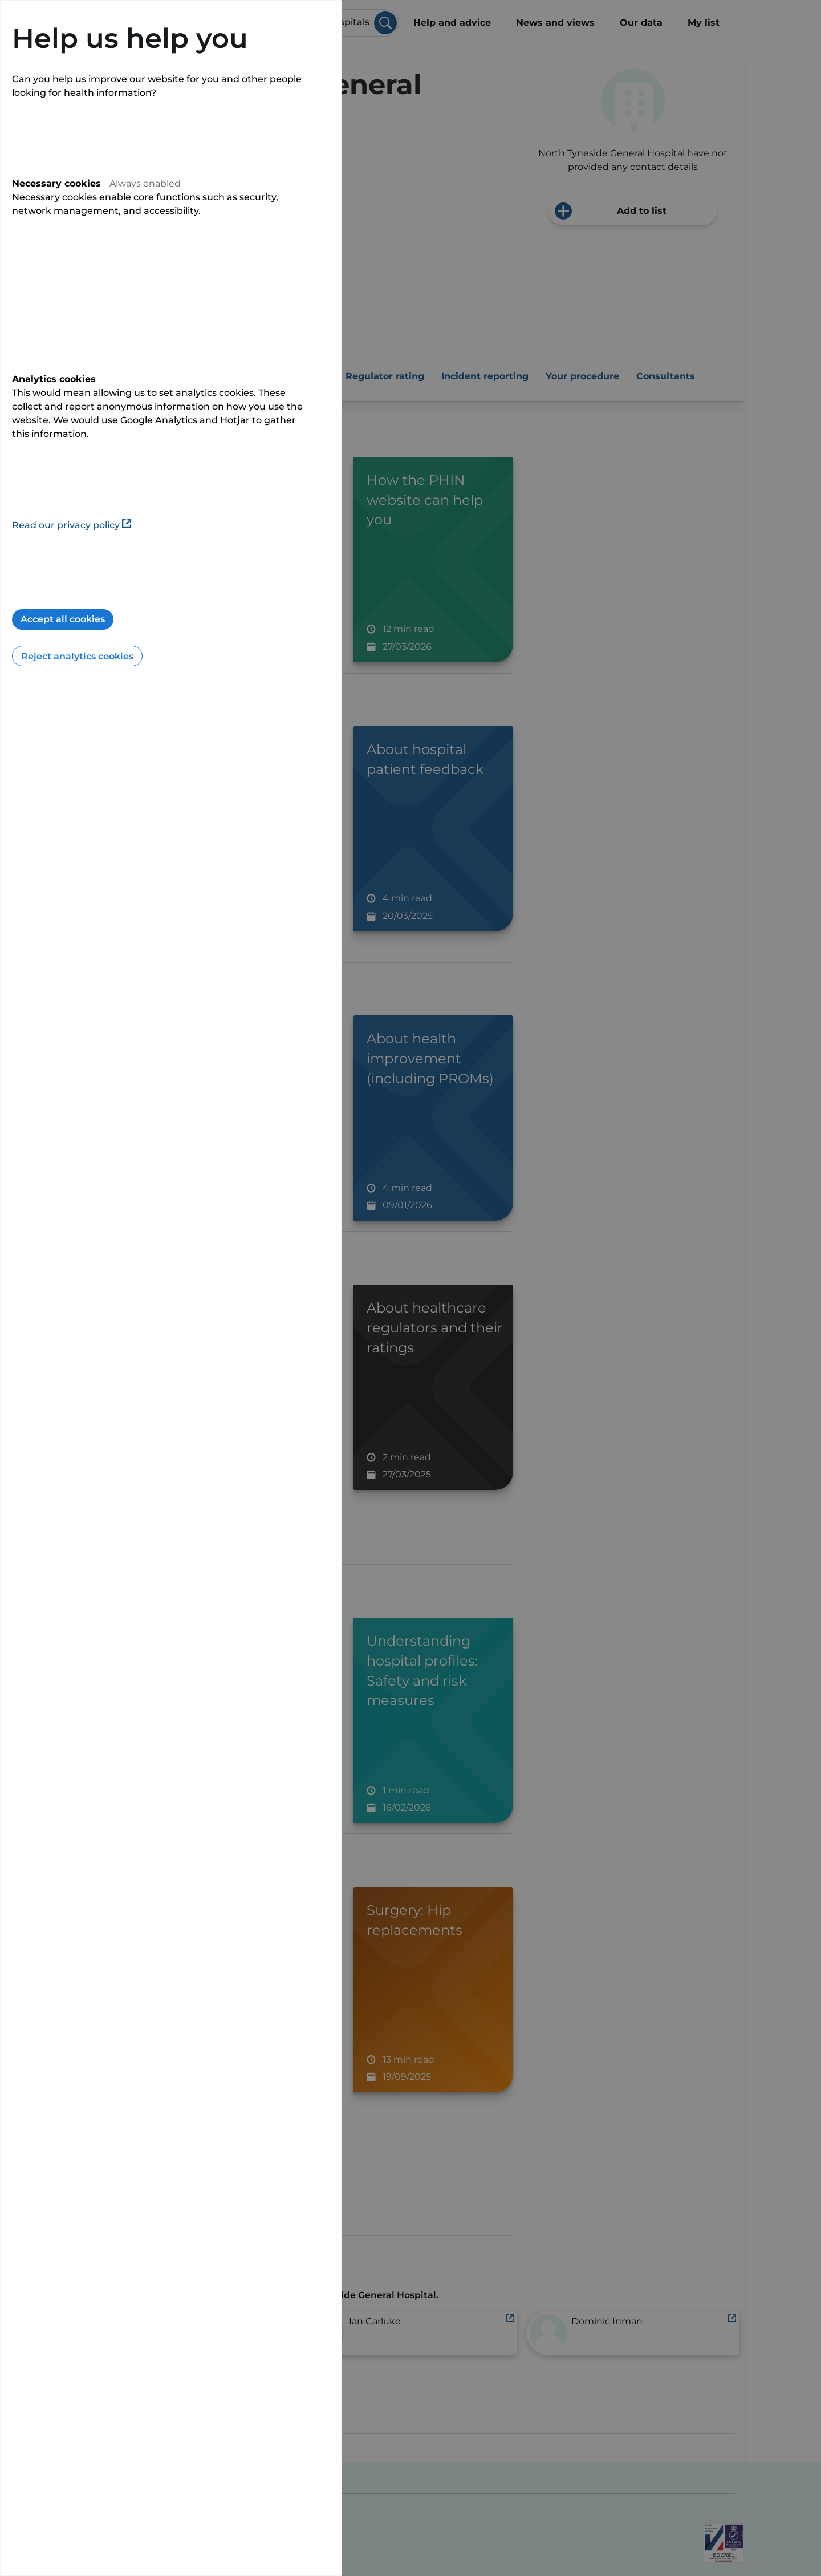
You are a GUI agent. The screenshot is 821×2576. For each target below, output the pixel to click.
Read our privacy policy (71, 525)
